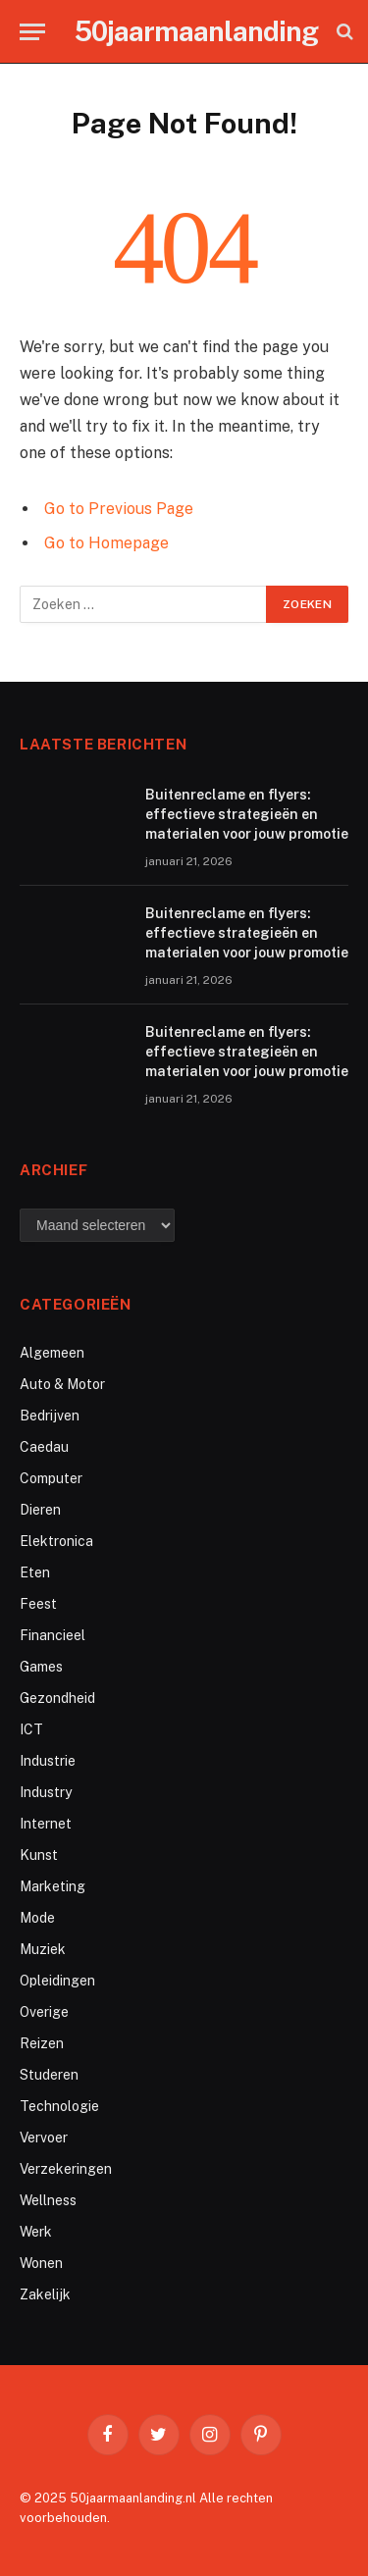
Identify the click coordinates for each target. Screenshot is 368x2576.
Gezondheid (57, 1698)
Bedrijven (49, 1415)
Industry (46, 1792)
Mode (37, 1918)
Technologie (59, 2106)
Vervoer (44, 2137)
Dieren (40, 1510)
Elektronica (56, 1541)
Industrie (48, 1761)
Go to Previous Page (118, 508)
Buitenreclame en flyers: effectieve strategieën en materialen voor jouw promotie (246, 814)
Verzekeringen (66, 2169)
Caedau (44, 1447)
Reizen (42, 2043)
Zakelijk (45, 2294)
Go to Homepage (106, 543)
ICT (31, 1729)
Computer (51, 1478)
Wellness (48, 2200)
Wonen (41, 2263)
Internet (46, 1823)
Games (41, 1666)
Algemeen (52, 1353)
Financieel (52, 1635)
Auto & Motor (62, 1384)
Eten (35, 1572)
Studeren (49, 2075)
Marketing (52, 1886)
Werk (36, 2232)
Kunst (39, 1855)
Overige (44, 2012)
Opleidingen (57, 1980)
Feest (38, 1604)
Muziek (43, 1949)
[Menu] (32, 32)
